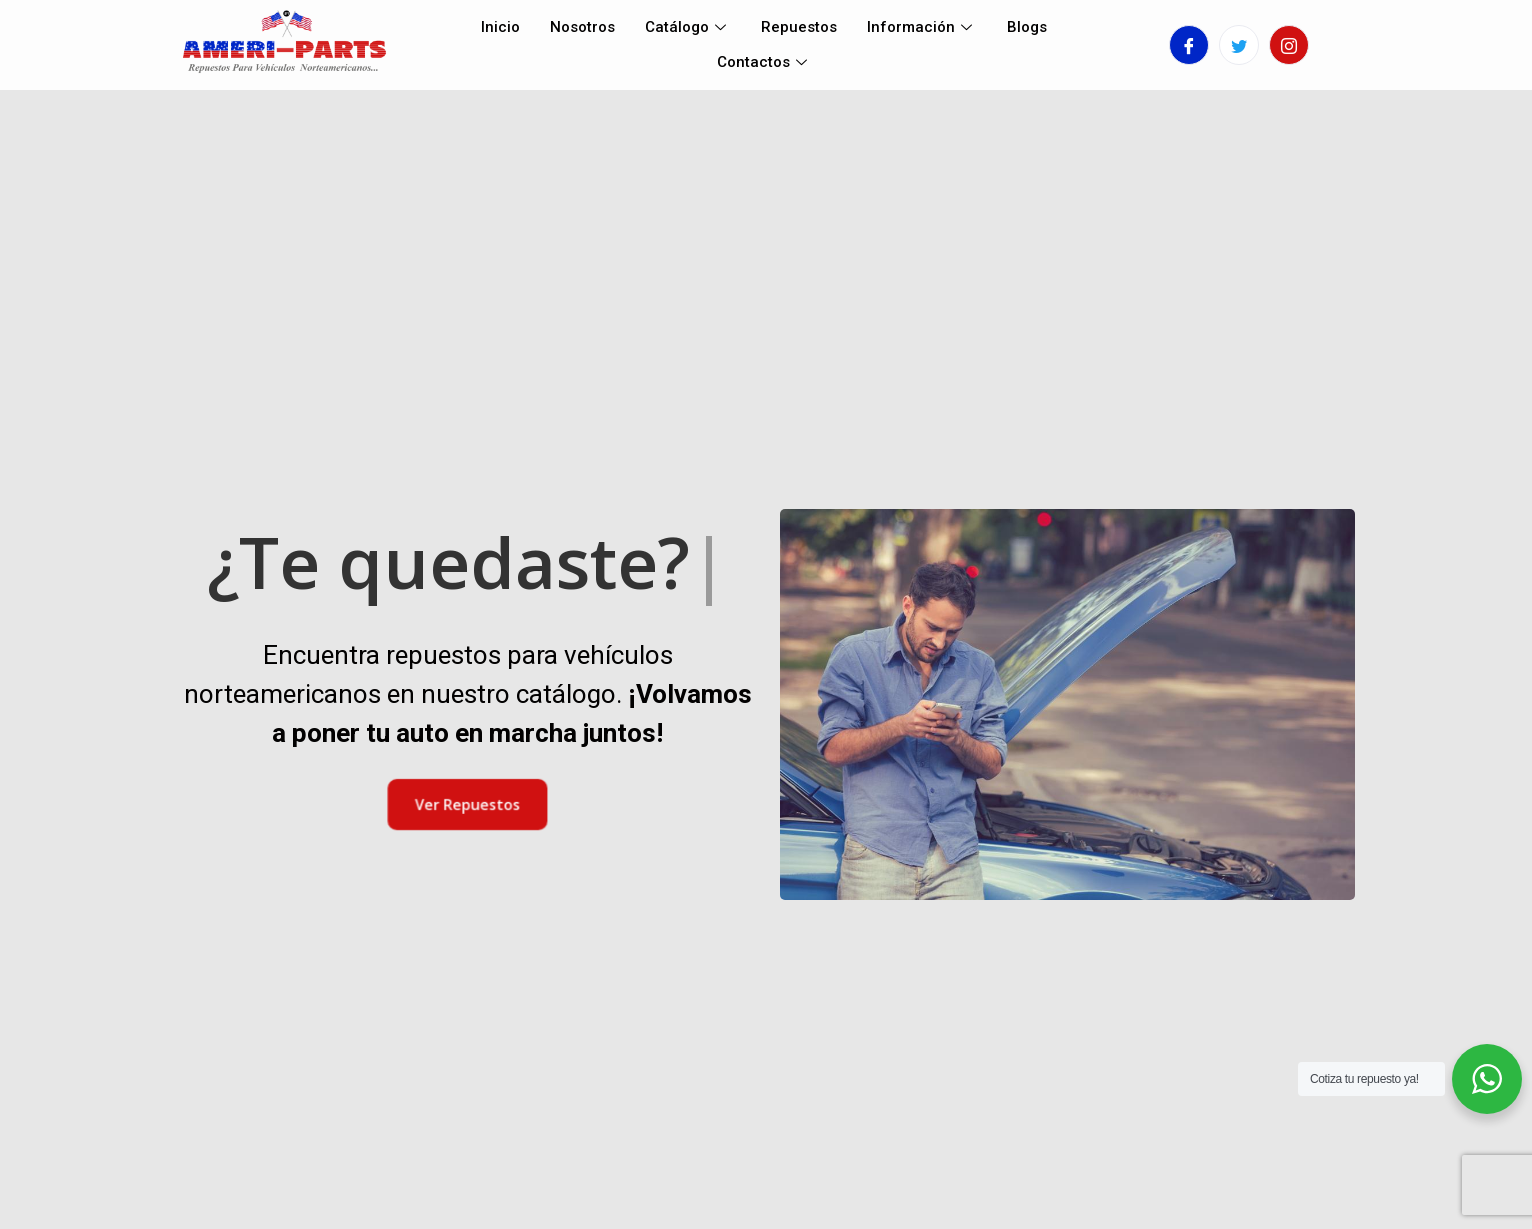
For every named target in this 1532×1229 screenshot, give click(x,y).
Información (922, 27)
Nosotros (582, 27)
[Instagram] (1289, 45)
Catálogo (688, 27)
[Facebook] (1189, 45)
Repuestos (799, 27)
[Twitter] (1239, 45)
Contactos (764, 62)
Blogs (1027, 27)
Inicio (500, 27)
